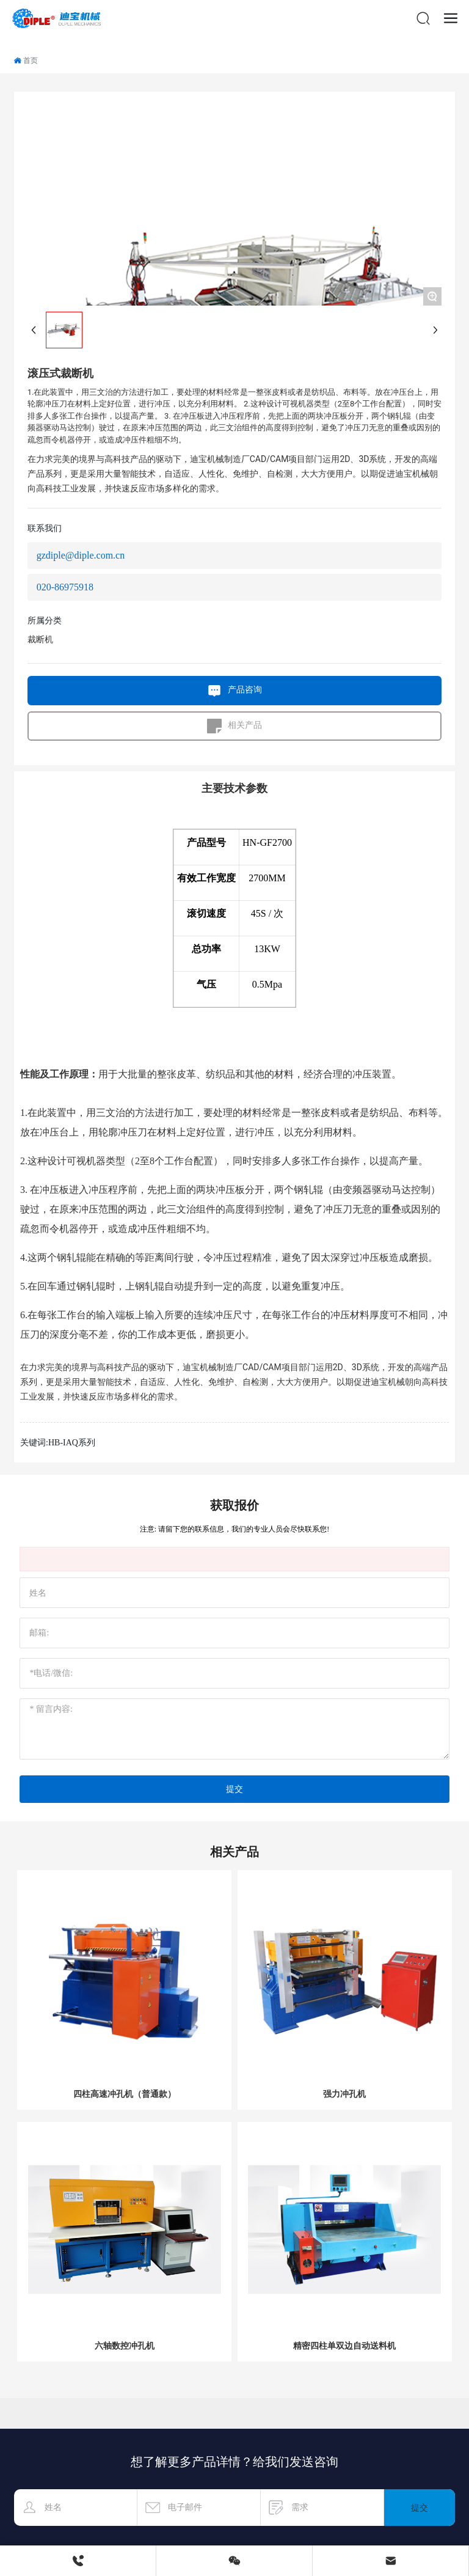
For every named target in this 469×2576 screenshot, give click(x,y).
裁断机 (40, 639)
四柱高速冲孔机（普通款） (124, 2094)
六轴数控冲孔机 (125, 2345)
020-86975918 (65, 587)
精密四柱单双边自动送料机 (344, 2345)
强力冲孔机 (344, 2094)
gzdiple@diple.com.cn (81, 555)
